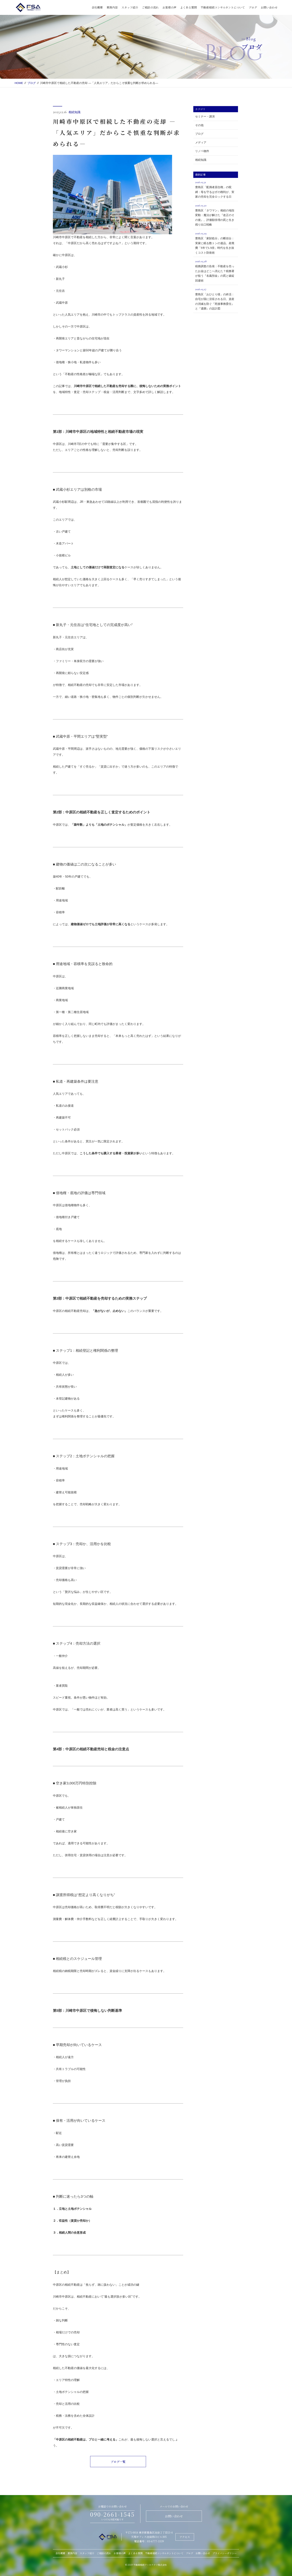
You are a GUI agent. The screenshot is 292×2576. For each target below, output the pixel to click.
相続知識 (74, 112)
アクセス (185, 2537)
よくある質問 (188, 7)
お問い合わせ (269, 7)
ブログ (253, 7)
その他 (199, 125)
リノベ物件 (202, 151)
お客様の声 (169, 7)
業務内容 (112, 7)
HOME (19, 82)
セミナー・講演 (205, 116)
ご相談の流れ (150, 7)
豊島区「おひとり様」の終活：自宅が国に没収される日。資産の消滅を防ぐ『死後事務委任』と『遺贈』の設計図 (215, 298)
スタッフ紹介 (129, 7)
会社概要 (97, 7)
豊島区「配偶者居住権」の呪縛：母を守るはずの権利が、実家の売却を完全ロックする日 (215, 189)
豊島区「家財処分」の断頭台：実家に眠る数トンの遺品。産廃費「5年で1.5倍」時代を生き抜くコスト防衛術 (215, 242)
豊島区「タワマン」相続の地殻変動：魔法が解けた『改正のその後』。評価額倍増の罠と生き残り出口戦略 (215, 214)
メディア (200, 142)
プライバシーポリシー (224, 2553)
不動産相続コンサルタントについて (223, 7)
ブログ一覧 (118, 2462)
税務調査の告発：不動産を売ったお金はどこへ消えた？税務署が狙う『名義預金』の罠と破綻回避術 (215, 270)
